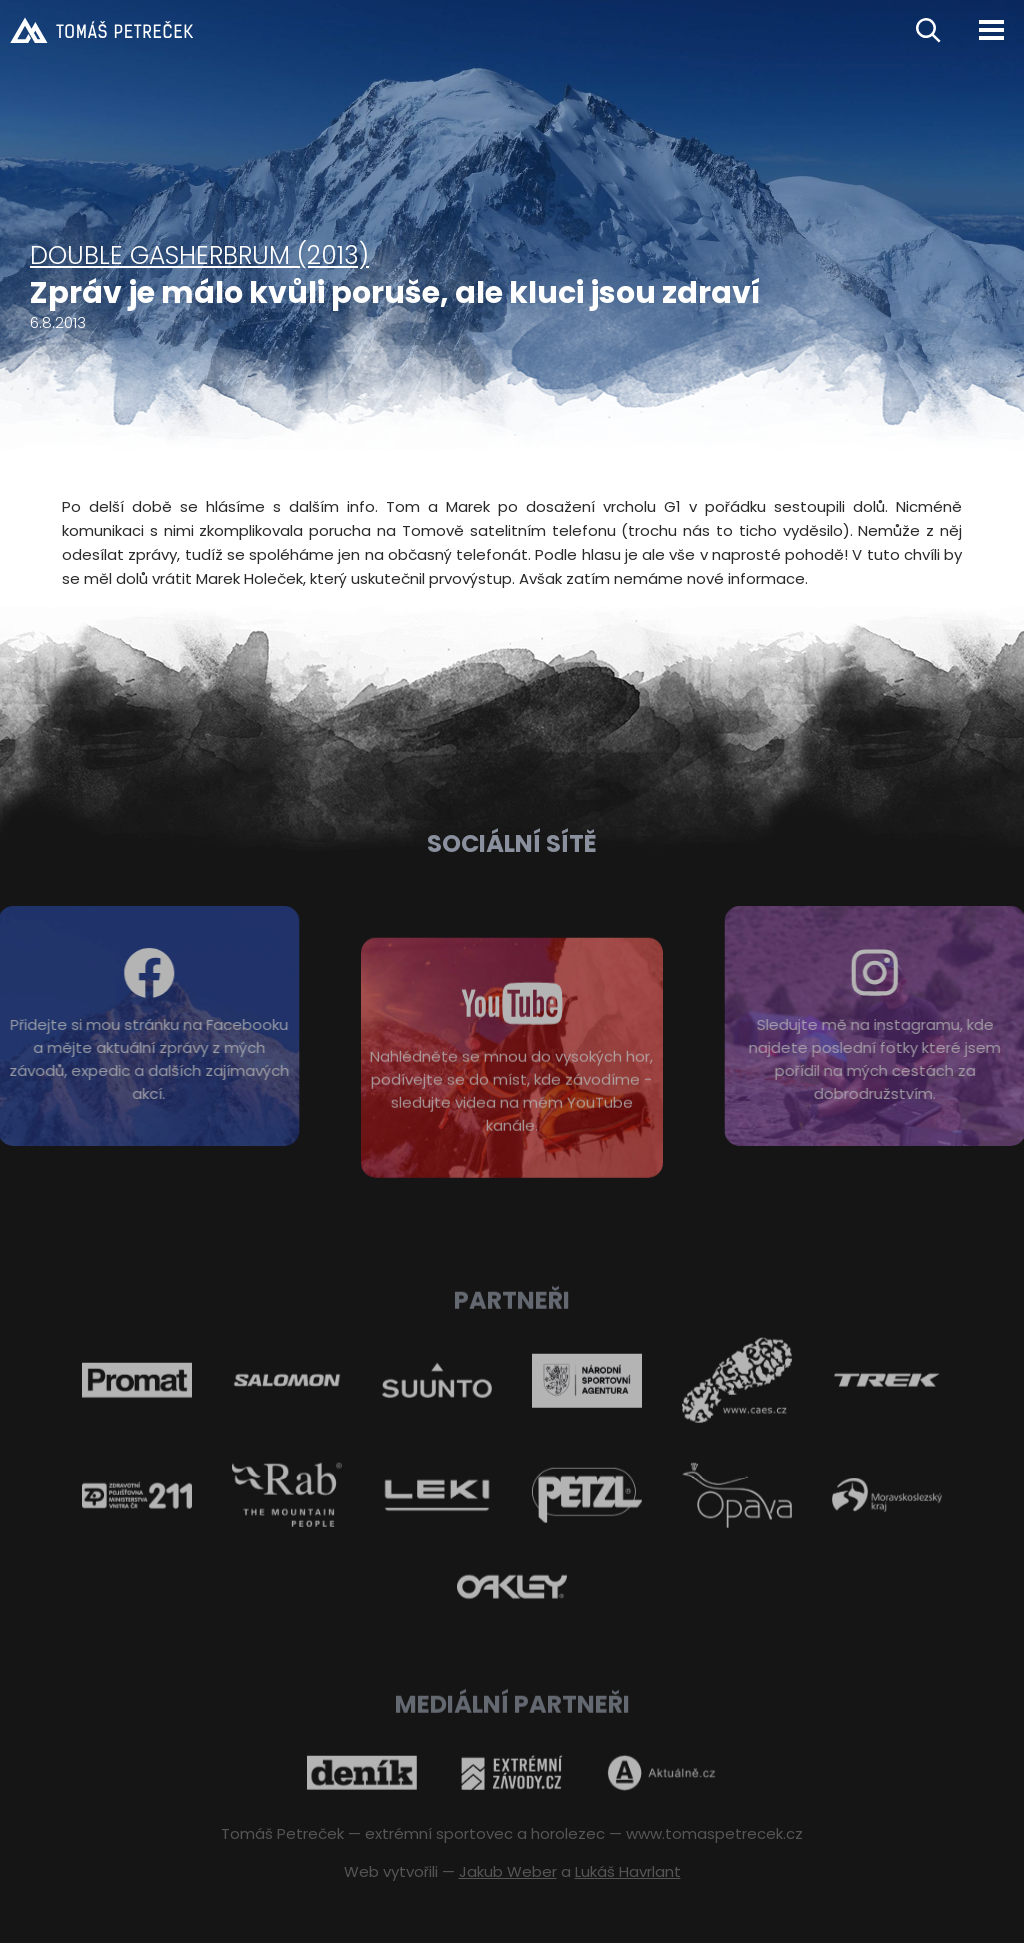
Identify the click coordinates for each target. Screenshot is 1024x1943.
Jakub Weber (508, 1871)
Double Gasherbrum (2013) (199, 255)
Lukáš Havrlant (628, 1871)
